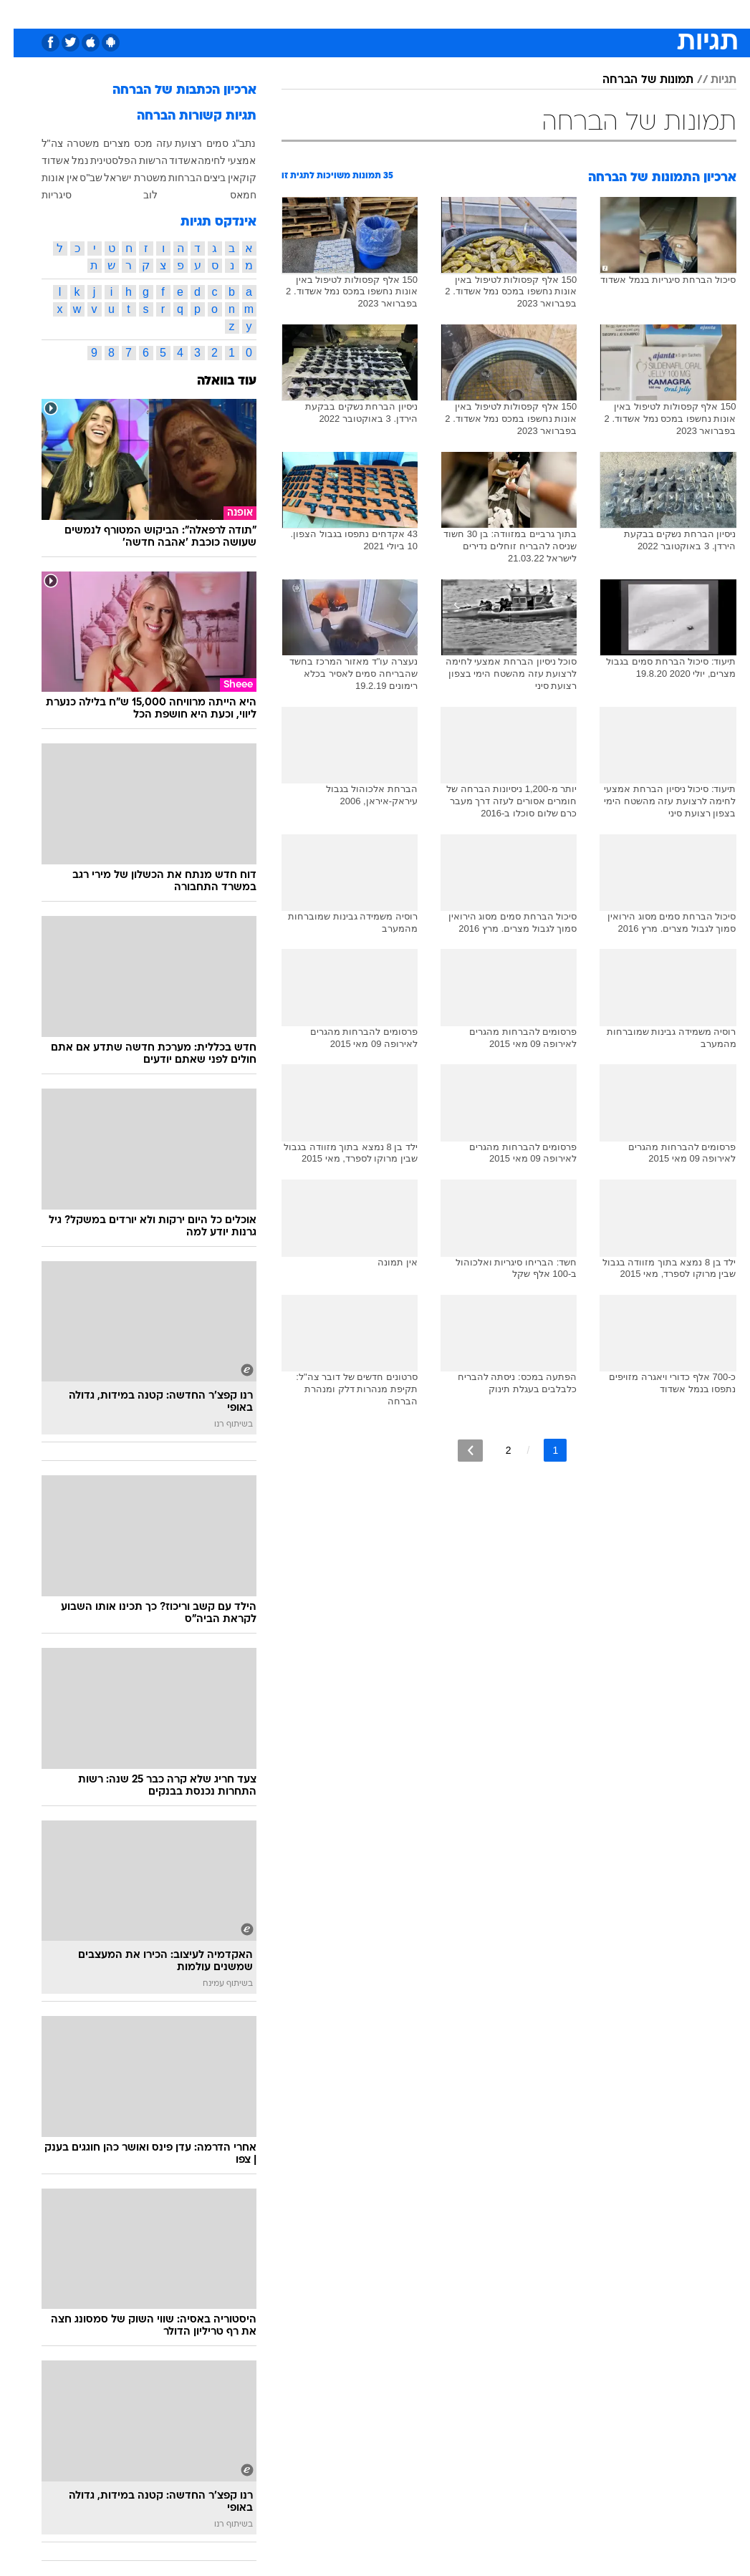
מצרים (103, 143)
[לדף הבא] (456, 1450)
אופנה (217, 13)
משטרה (69, 143)
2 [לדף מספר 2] (495, 1450)
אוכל (401, 13)
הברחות (171, 177)
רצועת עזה (166, 143)
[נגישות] (20, 13)
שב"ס (77, 177)
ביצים (201, 177)
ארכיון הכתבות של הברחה (171, 91)
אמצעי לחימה (213, 160)
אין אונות (46, 177)
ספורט (559, 13)
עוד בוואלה (213, 381)
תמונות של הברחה (634, 80)
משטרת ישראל (121, 177)
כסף (437, 13)
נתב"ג (230, 143)
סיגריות (43, 195)
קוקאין (228, 177)
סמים (204, 143)
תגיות (710, 80)
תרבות (516, 13)
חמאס (229, 195)
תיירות (315, 13)
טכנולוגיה (265, 13)
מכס (129, 143)
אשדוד (169, 160)
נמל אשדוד (52, 160)
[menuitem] (595, 13)
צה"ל (38, 143)
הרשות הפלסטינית (116, 160)
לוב (137, 195)
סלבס (474, 13)
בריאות (360, 13)
